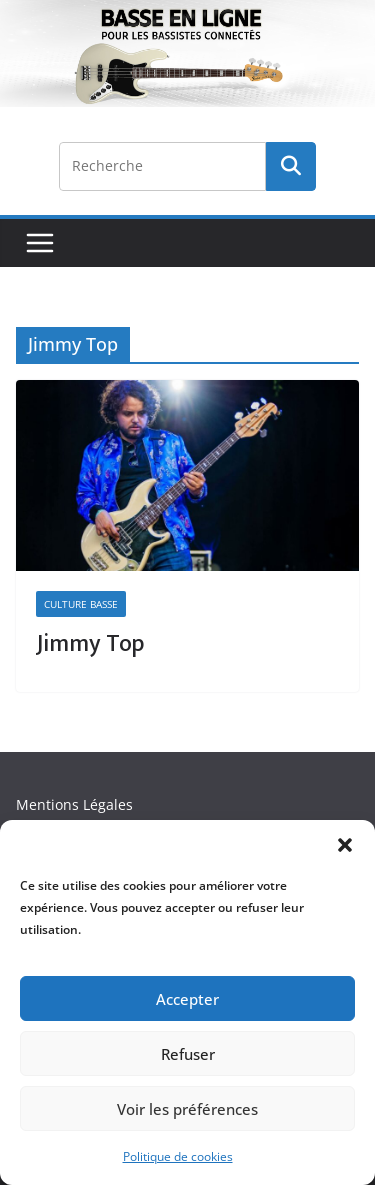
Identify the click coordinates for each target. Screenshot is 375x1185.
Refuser (188, 1054)
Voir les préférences (187, 1109)
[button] (345, 845)
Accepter (187, 999)
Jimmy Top (90, 644)
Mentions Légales (74, 804)
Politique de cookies (178, 1156)
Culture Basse (81, 604)
